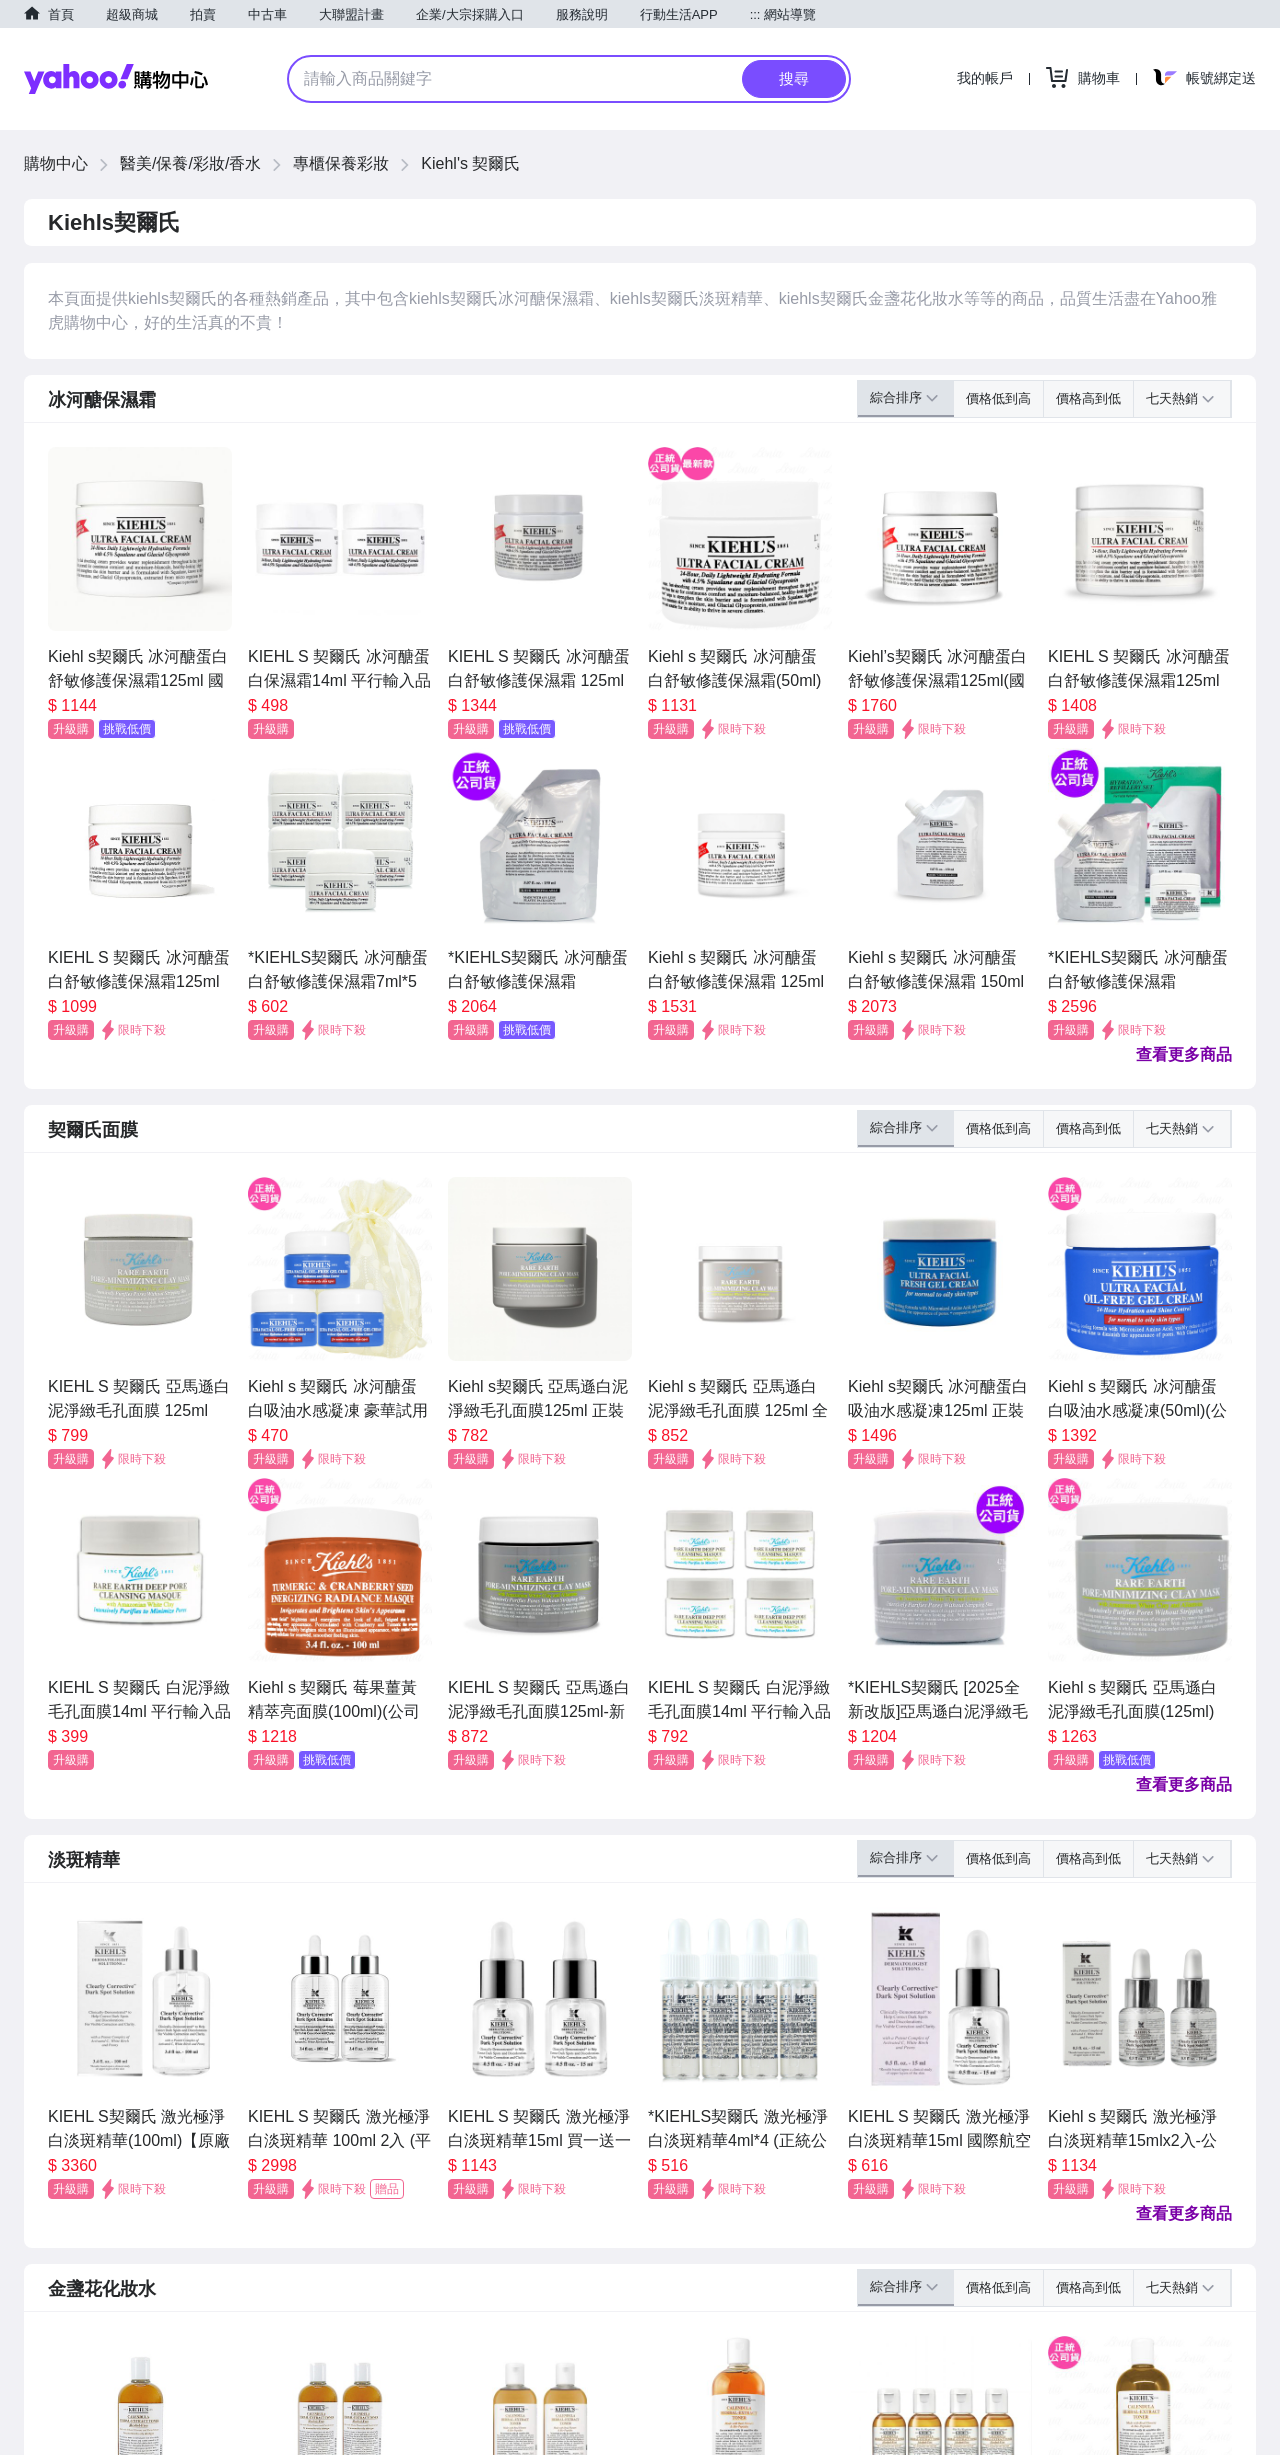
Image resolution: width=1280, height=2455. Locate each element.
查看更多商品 (1184, 1054)
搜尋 (794, 78)
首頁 (61, 14)
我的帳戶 (985, 78)
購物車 (1099, 78)
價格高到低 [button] (1088, 398)
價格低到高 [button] (998, 398)
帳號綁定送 (1221, 78)
